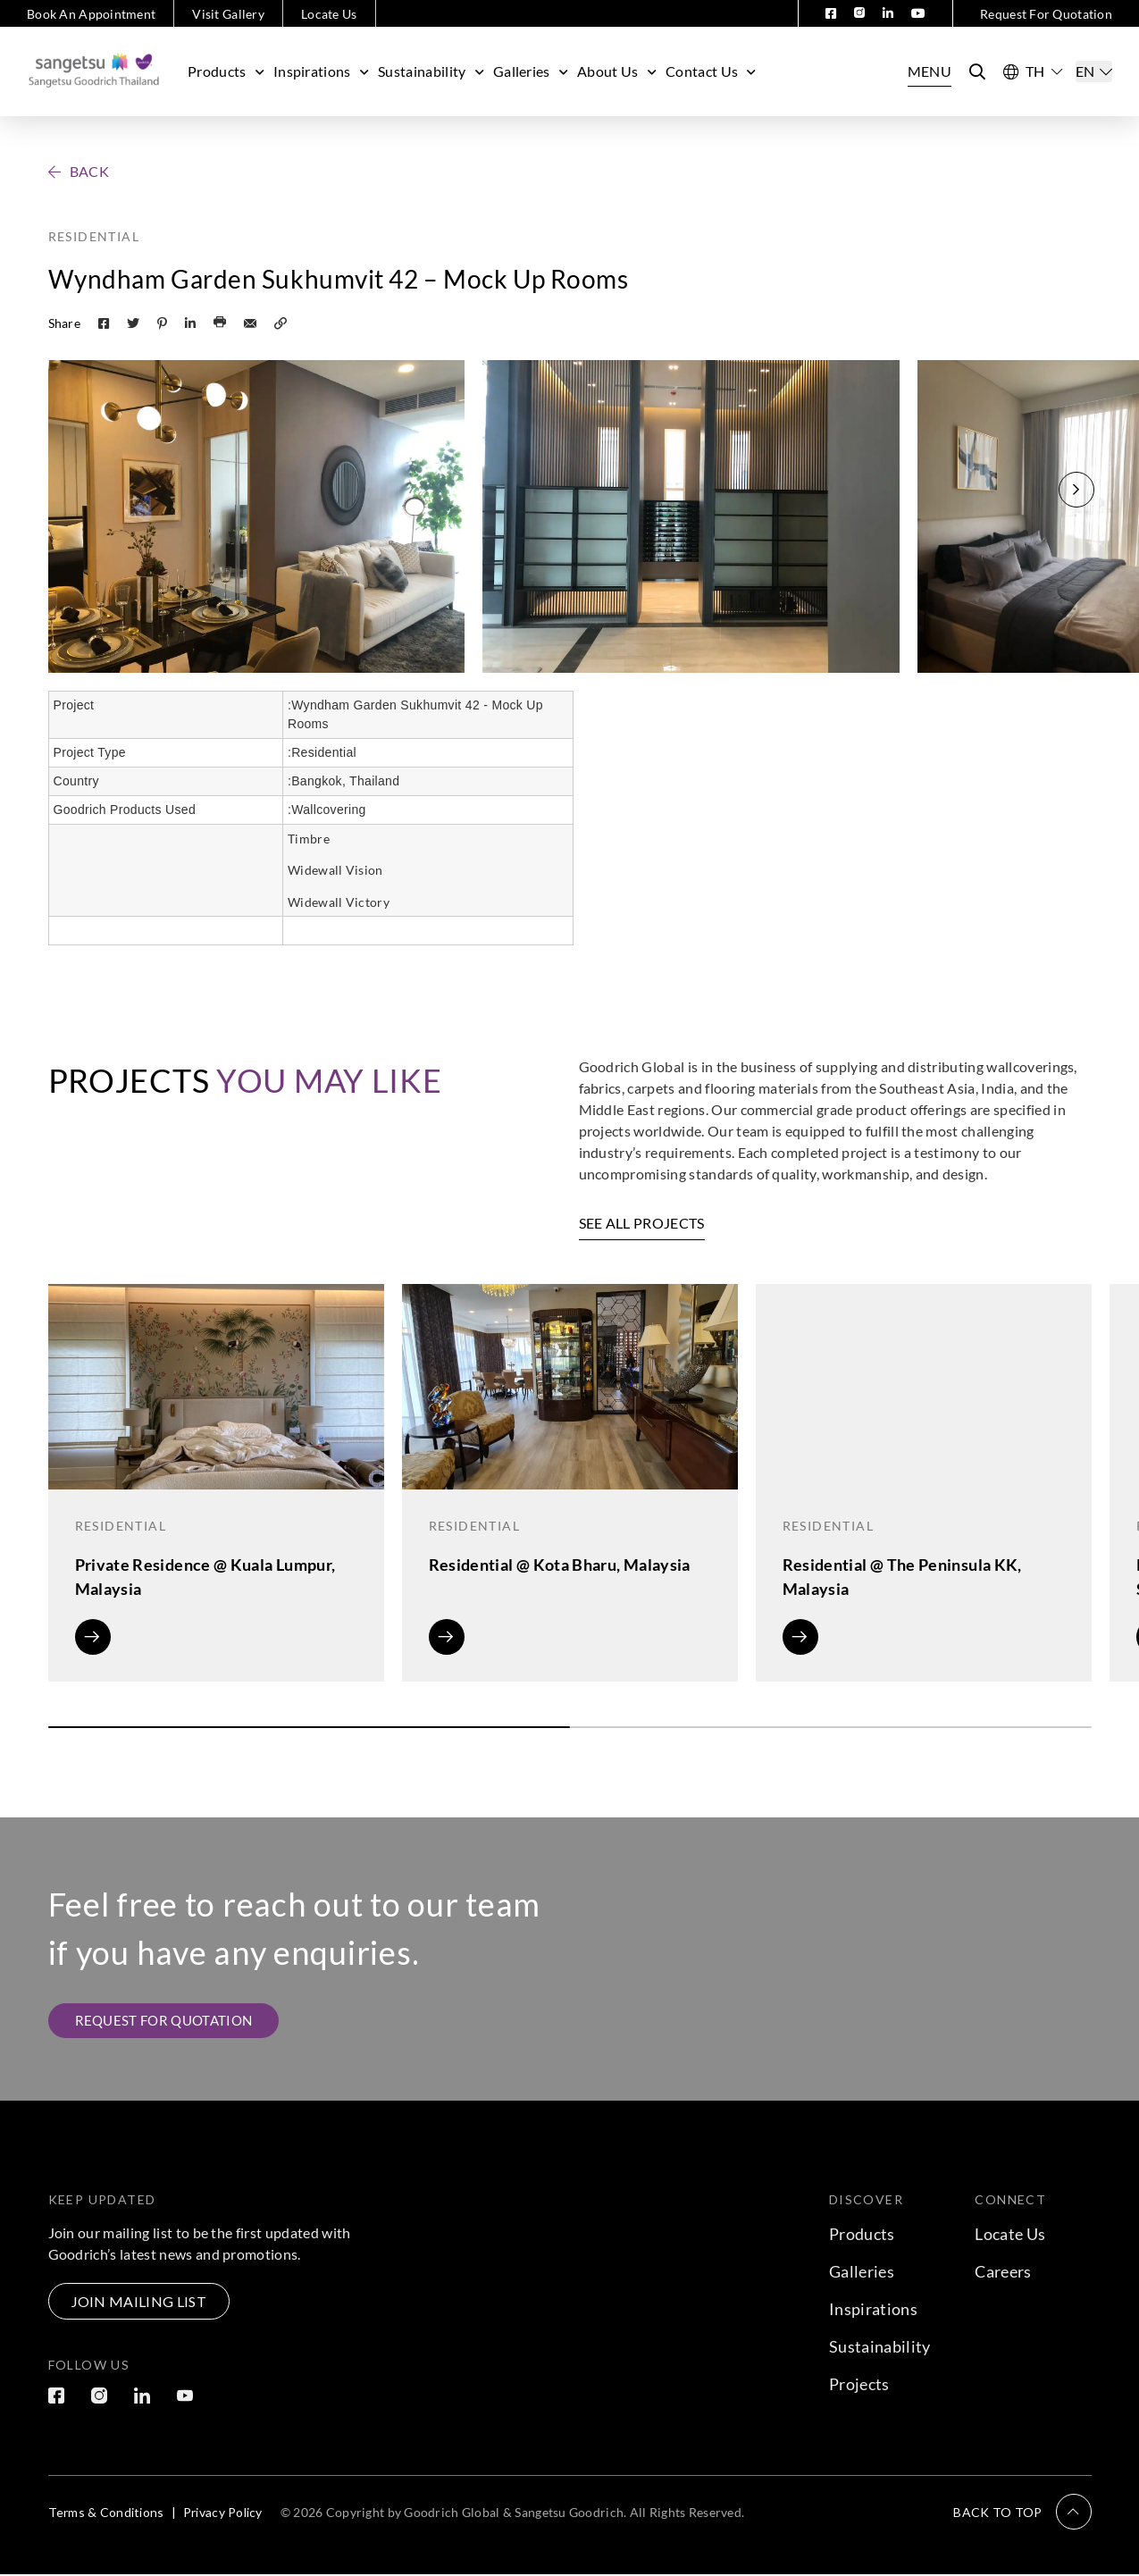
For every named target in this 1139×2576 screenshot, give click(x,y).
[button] (1076, 490)
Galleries (530, 71)
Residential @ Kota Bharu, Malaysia (560, 1564)
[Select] (1094, 71)
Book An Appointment (91, 13)
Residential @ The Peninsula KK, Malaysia (902, 1576)
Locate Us (329, 13)
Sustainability (431, 71)
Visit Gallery (228, 13)
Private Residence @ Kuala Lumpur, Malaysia (205, 1576)
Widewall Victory (338, 902)
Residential (93, 236)
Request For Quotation (1046, 13)
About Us (617, 71)
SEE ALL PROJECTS (642, 1222)
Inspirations (321, 71)
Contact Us (711, 71)
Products (226, 71)
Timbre (309, 838)
